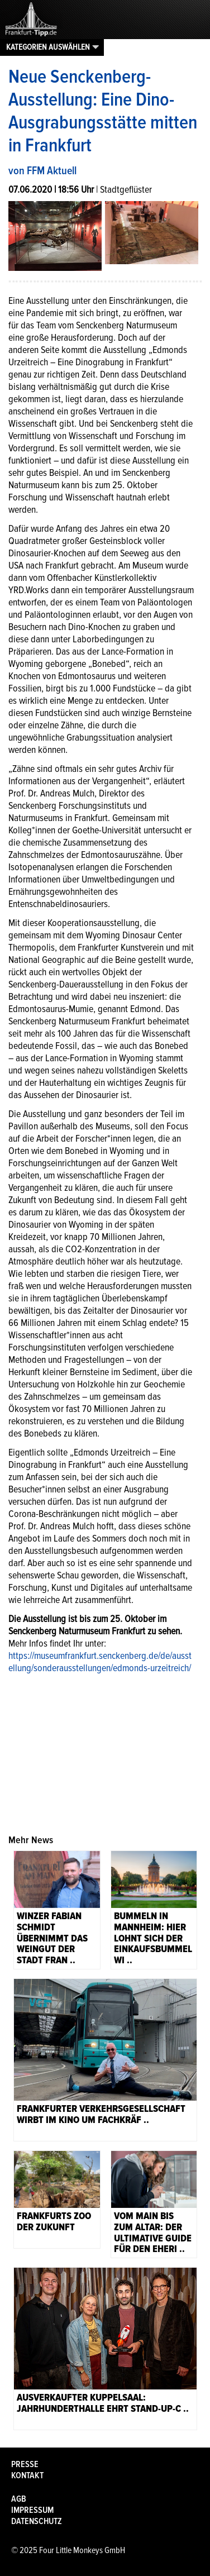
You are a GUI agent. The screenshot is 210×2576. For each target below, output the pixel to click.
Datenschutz (36, 2521)
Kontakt (27, 2475)
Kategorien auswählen (48, 47)
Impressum (32, 2510)
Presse (25, 2464)
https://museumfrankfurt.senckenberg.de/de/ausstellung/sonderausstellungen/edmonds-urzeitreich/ (100, 1661)
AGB (18, 2499)
